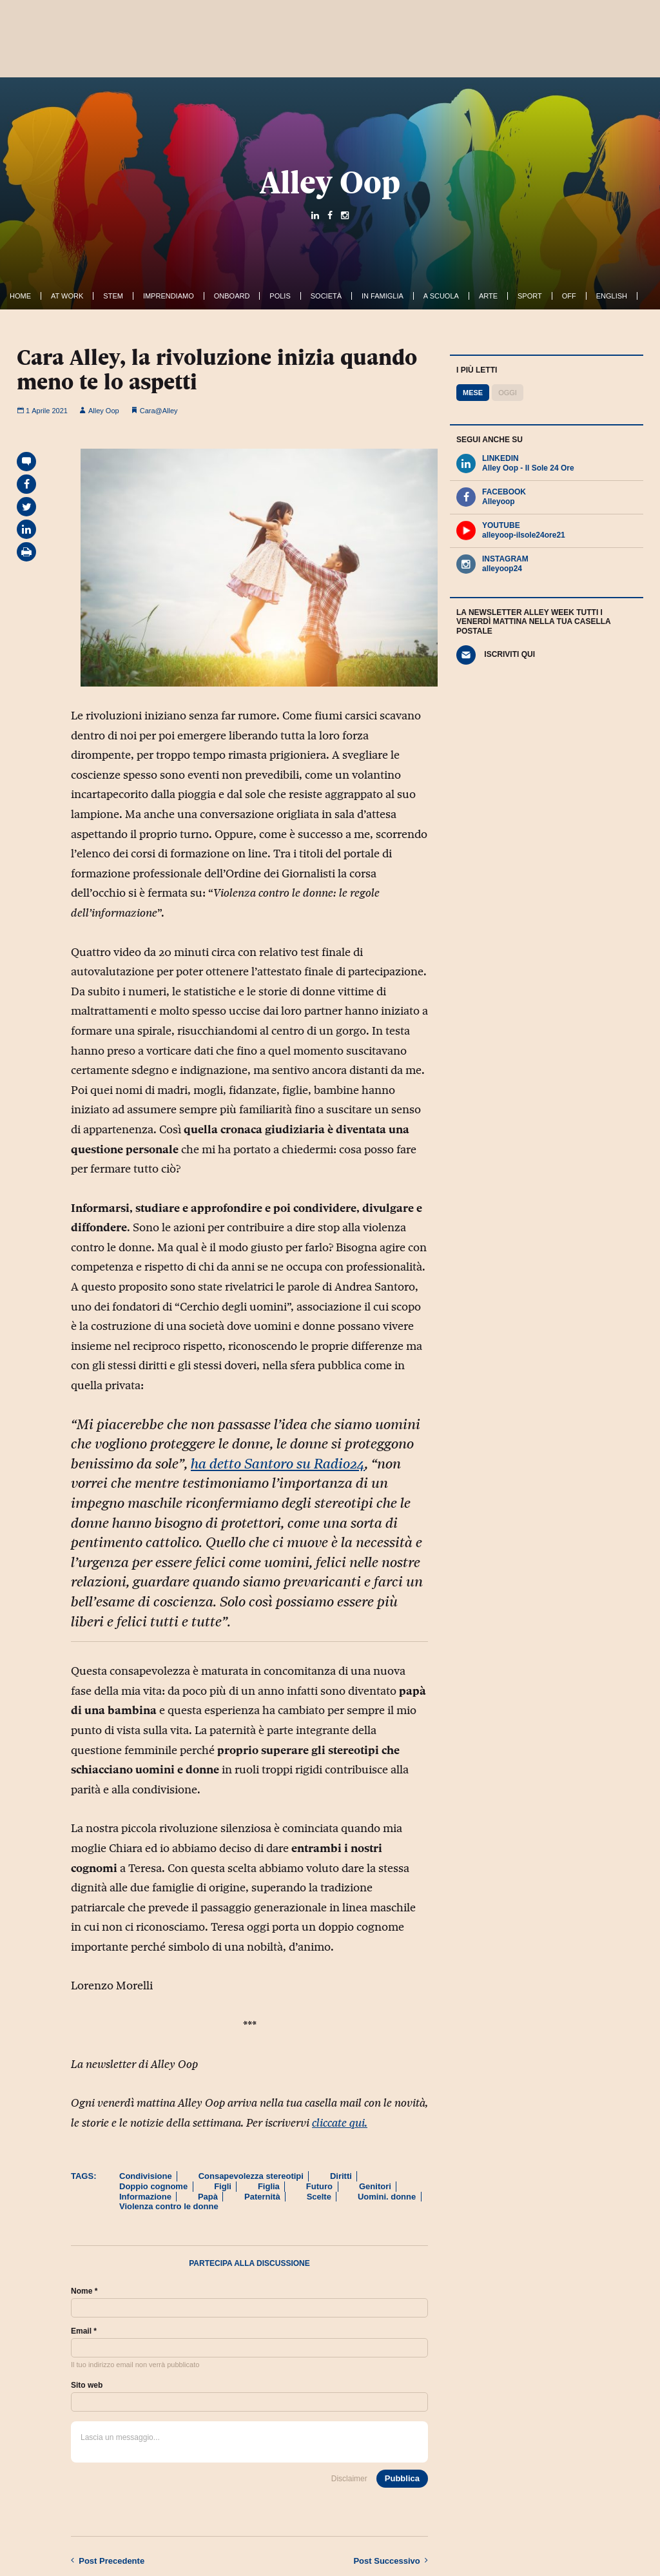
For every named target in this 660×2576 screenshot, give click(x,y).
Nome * (84, 2291)
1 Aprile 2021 (42, 411)
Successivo (390, 2560)
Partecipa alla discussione (249, 2263)
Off (569, 296)
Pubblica (402, 2478)
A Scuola (441, 296)
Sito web (86, 2385)
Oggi (507, 392)
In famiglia (382, 296)
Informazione (145, 2196)
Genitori (375, 2186)
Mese (473, 392)
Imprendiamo (168, 296)
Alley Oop (330, 182)
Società (326, 296)
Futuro (319, 2186)
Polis (279, 296)
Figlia (269, 2186)
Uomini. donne (387, 2196)
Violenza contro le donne (168, 2206)
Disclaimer (349, 2478)
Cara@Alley (159, 411)
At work (67, 296)
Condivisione (145, 2176)
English (611, 296)
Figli (222, 2186)
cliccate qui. (339, 2123)
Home (20, 296)
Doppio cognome (153, 2186)
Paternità (262, 2196)
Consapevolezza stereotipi (251, 2176)
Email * (84, 2331)
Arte (488, 296)
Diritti (341, 2176)
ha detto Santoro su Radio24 (278, 1463)
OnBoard (232, 296)
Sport (530, 296)
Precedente (107, 2560)
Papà (208, 2196)
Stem (113, 296)
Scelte (319, 2196)
